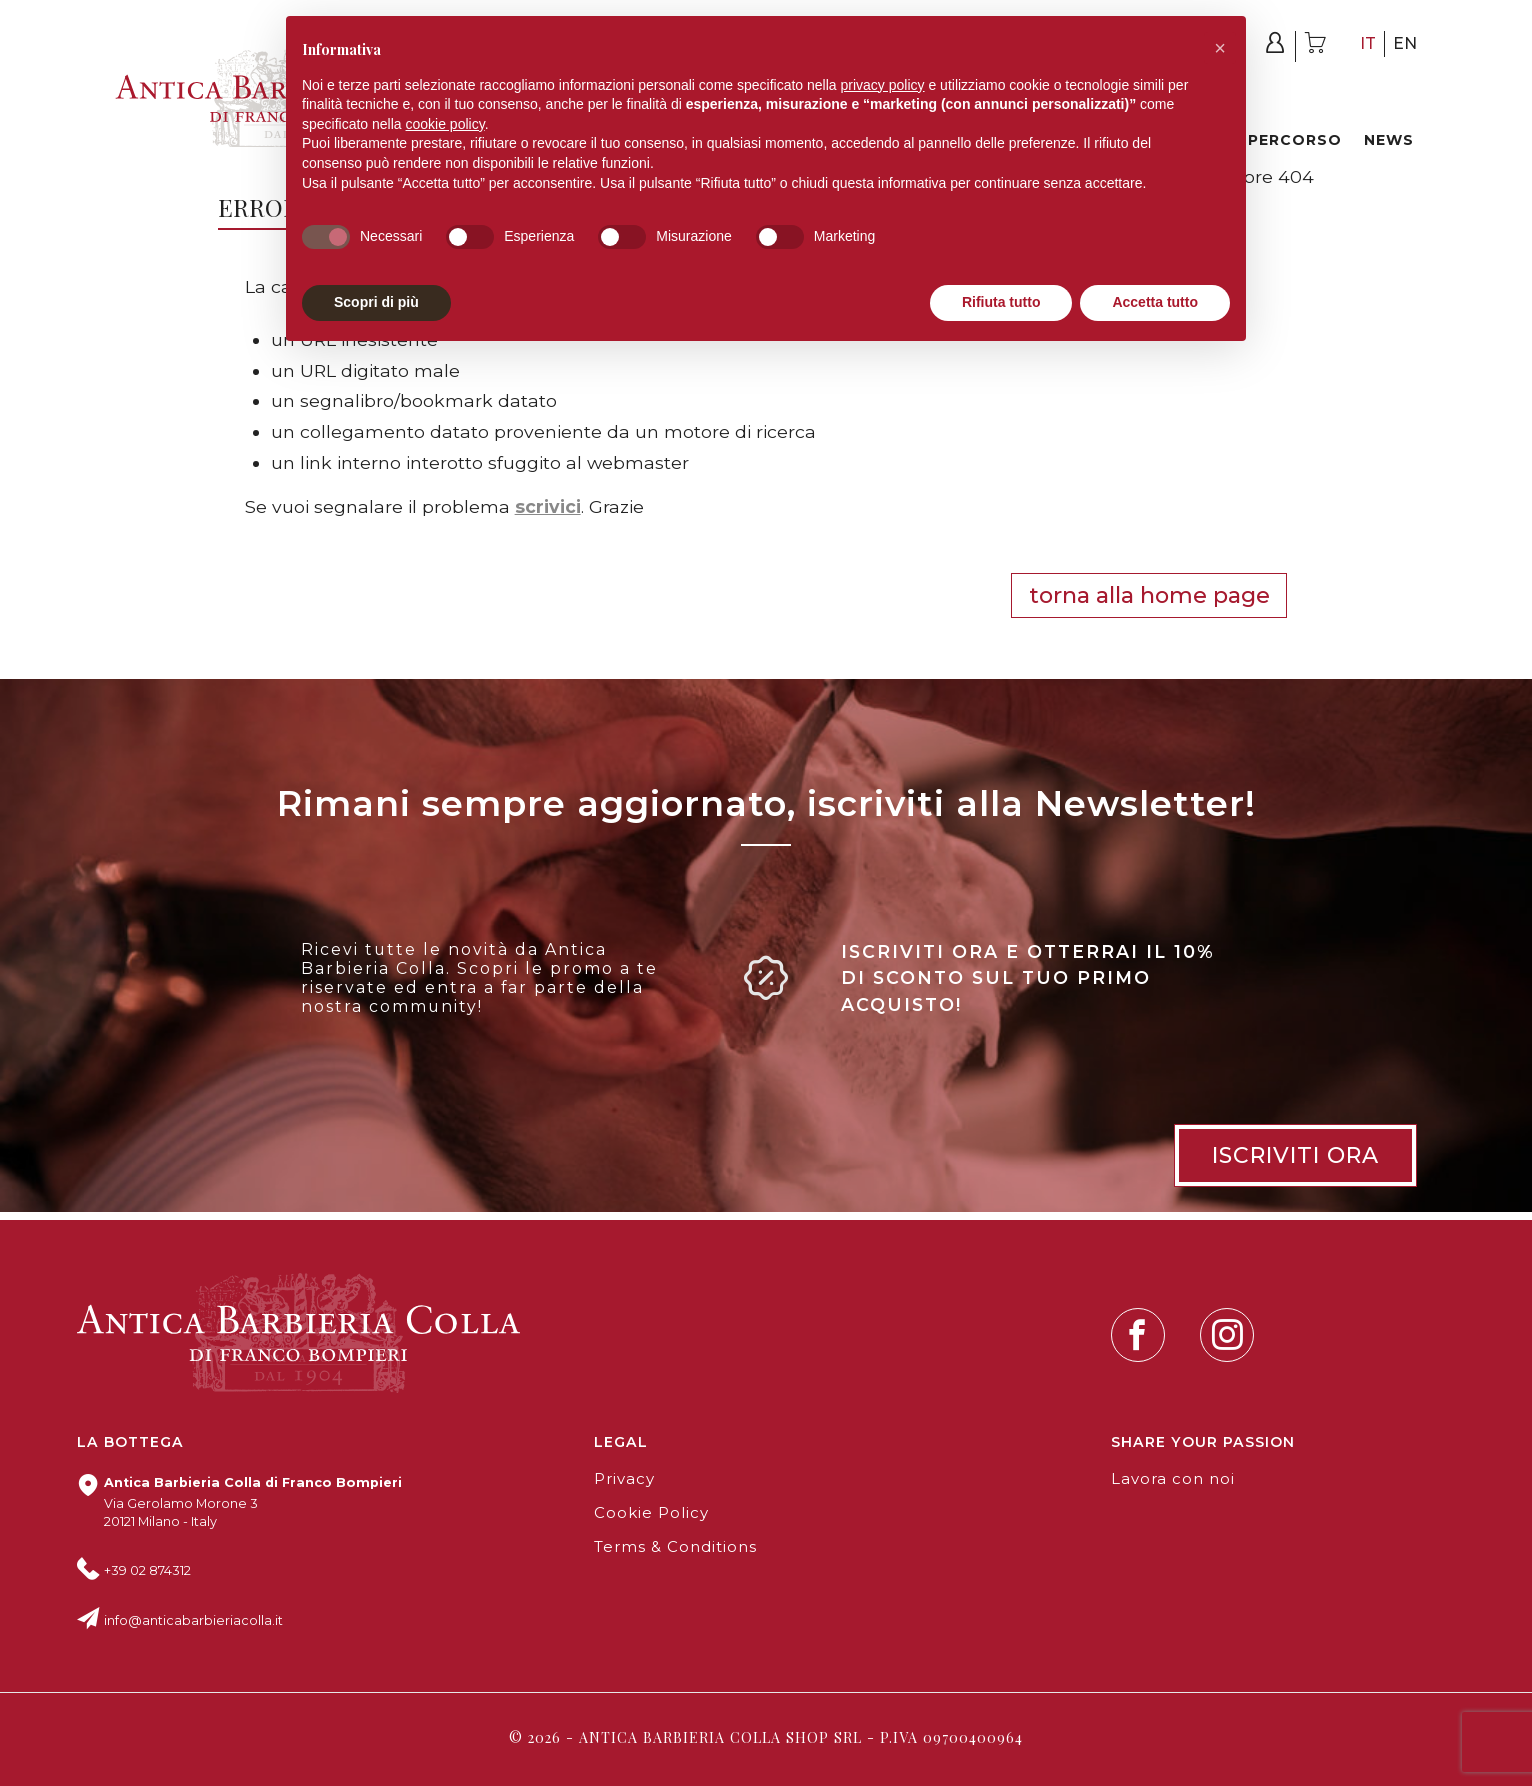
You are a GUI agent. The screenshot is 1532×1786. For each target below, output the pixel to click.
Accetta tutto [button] (1155, 302)
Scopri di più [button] (376, 302)
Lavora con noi (1173, 1479)
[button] (1220, 48)
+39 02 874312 (147, 1570)
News (1389, 140)
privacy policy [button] (883, 85)
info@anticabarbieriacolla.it (193, 1620)
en (1405, 43)
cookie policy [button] (445, 124)
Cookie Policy (651, 1513)
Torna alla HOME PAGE (1149, 595)
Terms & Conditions (675, 1547)
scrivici (548, 506)
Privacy (624, 1479)
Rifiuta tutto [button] (1001, 302)
